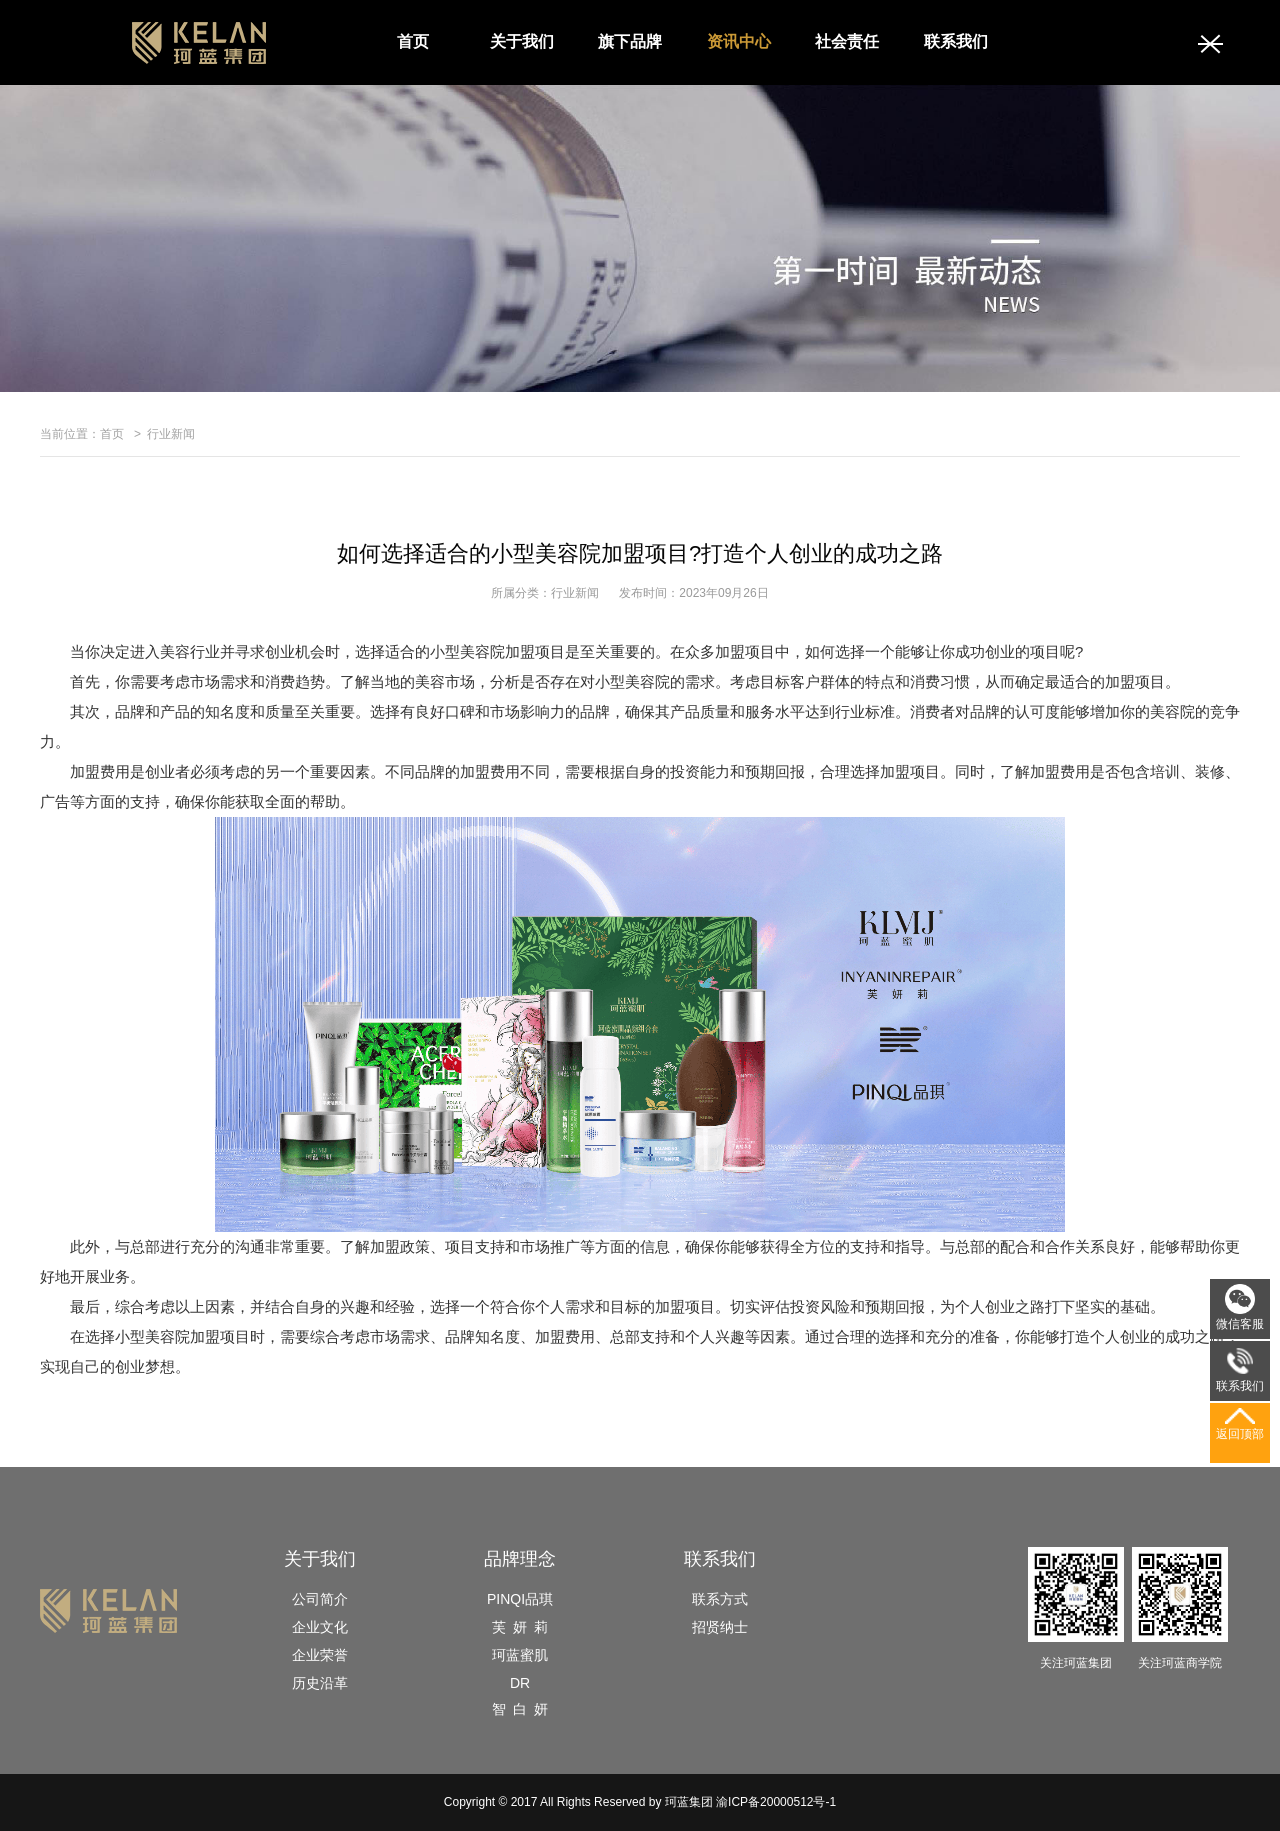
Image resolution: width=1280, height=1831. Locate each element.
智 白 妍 (520, 1709)
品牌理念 (520, 1559)
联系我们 (956, 41)
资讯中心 (739, 41)
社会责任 (847, 41)
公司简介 (320, 1599)
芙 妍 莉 (520, 1627)
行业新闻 (171, 434)
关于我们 (522, 41)
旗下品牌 (630, 41)
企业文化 (320, 1627)
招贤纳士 (720, 1627)
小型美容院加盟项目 (182, 1336)
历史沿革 (320, 1683)
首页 (413, 41)
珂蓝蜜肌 (520, 1655)
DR (520, 1683)
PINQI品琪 (520, 1599)
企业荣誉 (320, 1655)
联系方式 (720, 1599)
